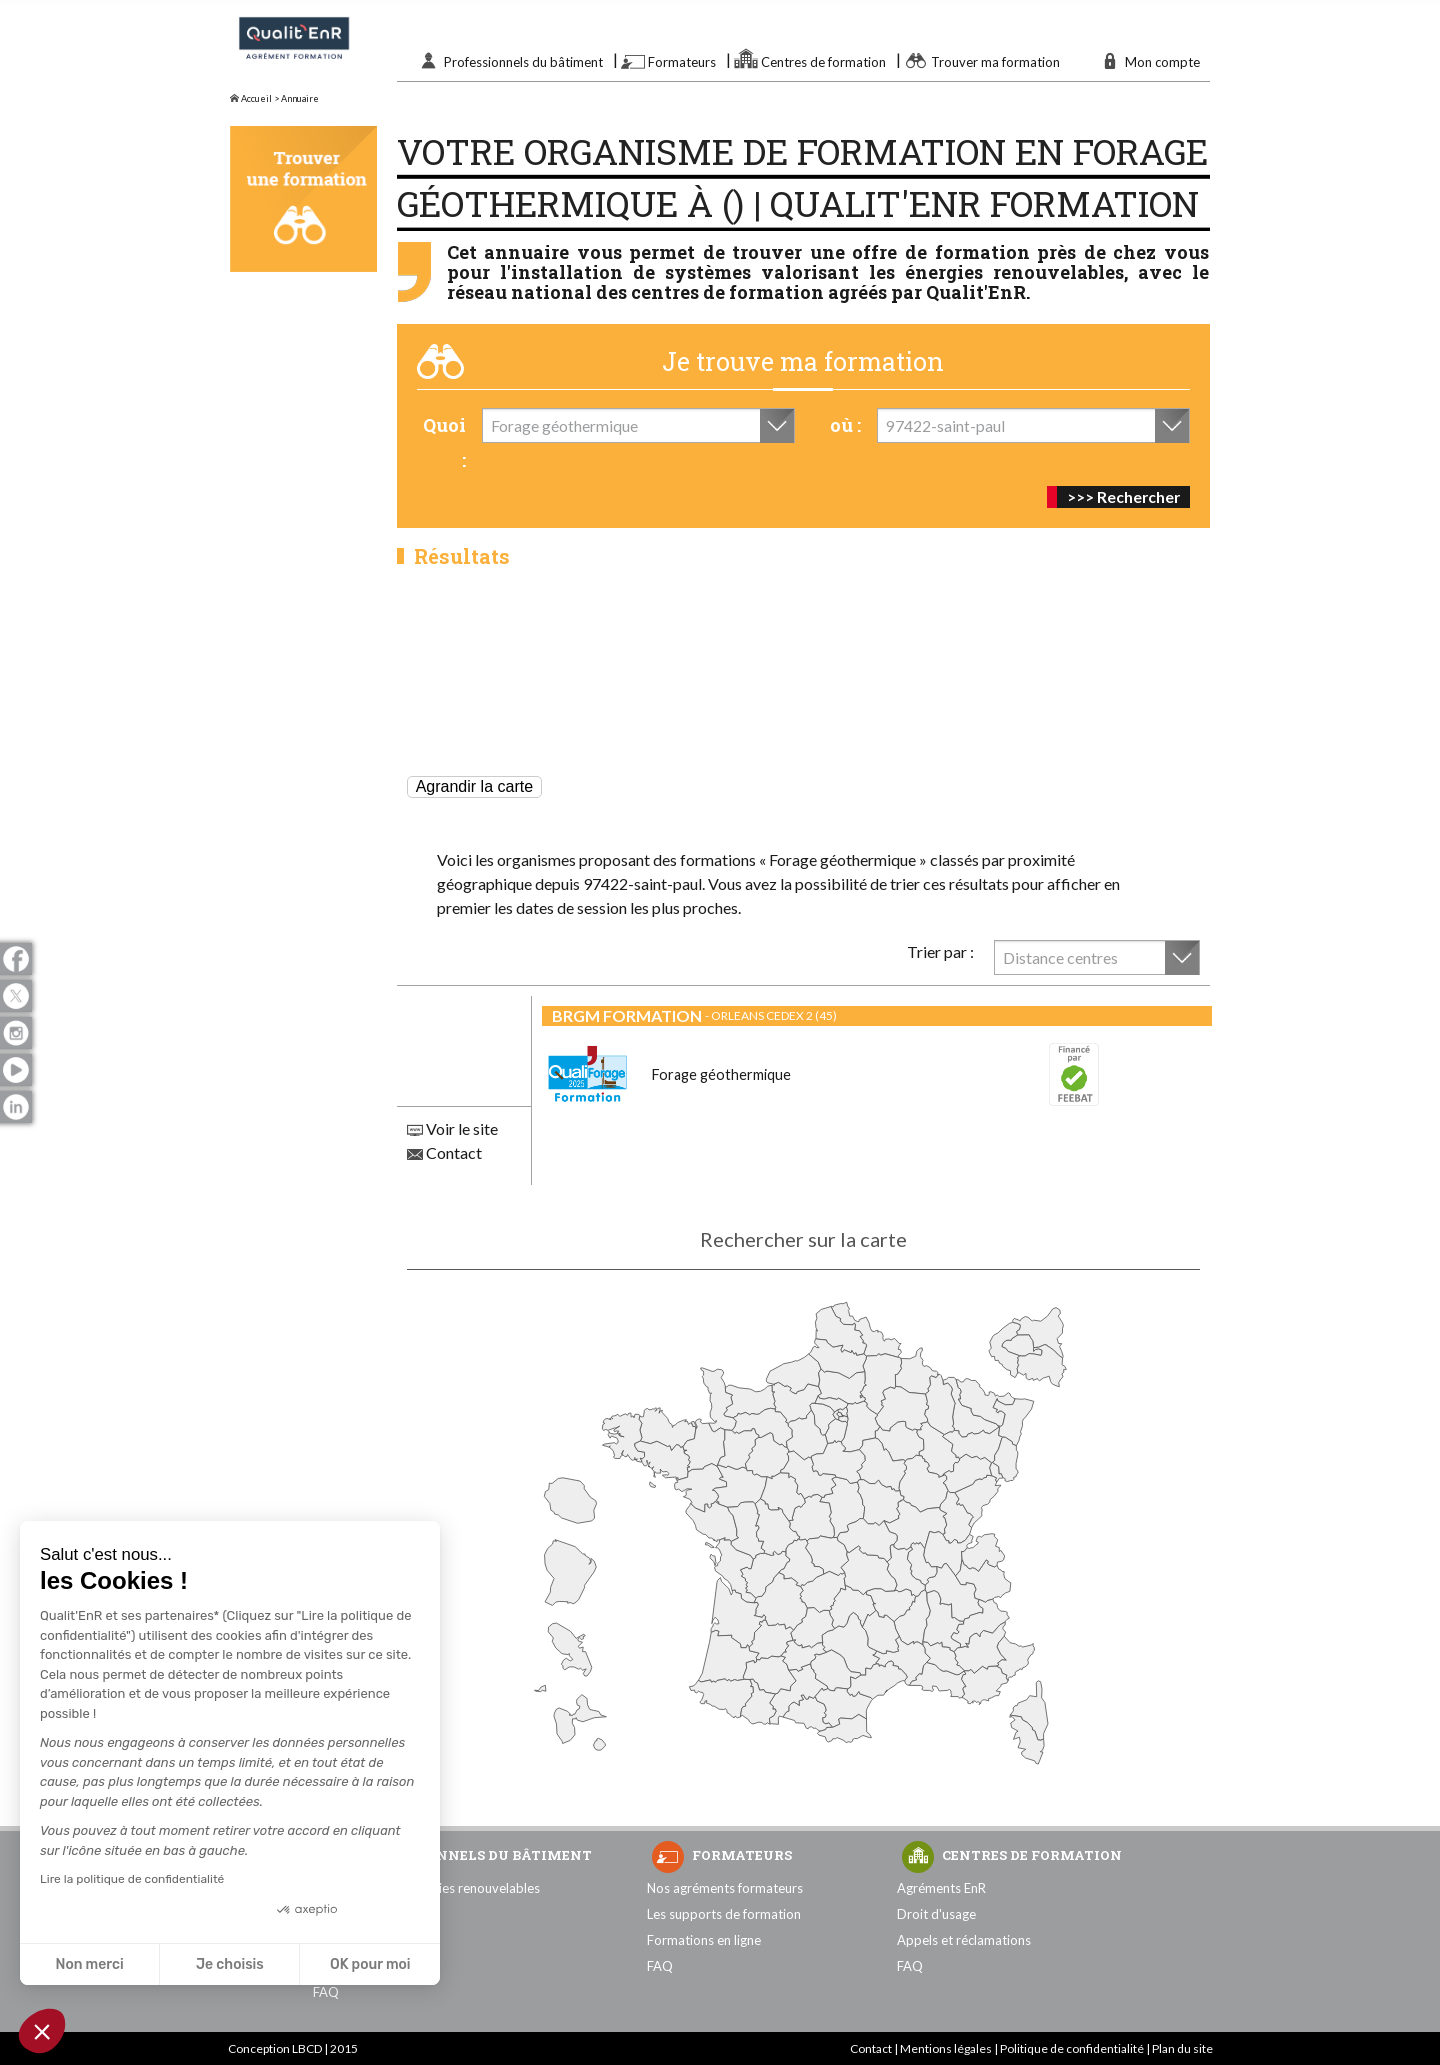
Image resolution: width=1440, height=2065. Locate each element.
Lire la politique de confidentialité (132, 1879)
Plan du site (1182, 2048)
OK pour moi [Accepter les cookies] (370, 1964)
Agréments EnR (941, 1888)
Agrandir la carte (474, 786)
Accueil (251, 98)
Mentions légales (946, 2048)
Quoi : (444, 442)
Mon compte (1162, 62)
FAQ (326, 1992)
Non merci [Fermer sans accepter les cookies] (89, 1964)
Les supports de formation (724, 1914)
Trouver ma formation (995, 62)
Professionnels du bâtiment (523, 62)
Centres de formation (823, 62)
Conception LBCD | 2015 (293, 2048)
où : (845, 425)
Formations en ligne (704, 1940)
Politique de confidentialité (1072, 2048)
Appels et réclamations (964, 1940)
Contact (444, 1152)
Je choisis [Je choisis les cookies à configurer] (230, 1964)
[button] (42, 2031)
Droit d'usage (936, 1914)
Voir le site (452, 1128)
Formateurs (682, 62)
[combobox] (638, 425)
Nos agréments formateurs (725, 1888)
